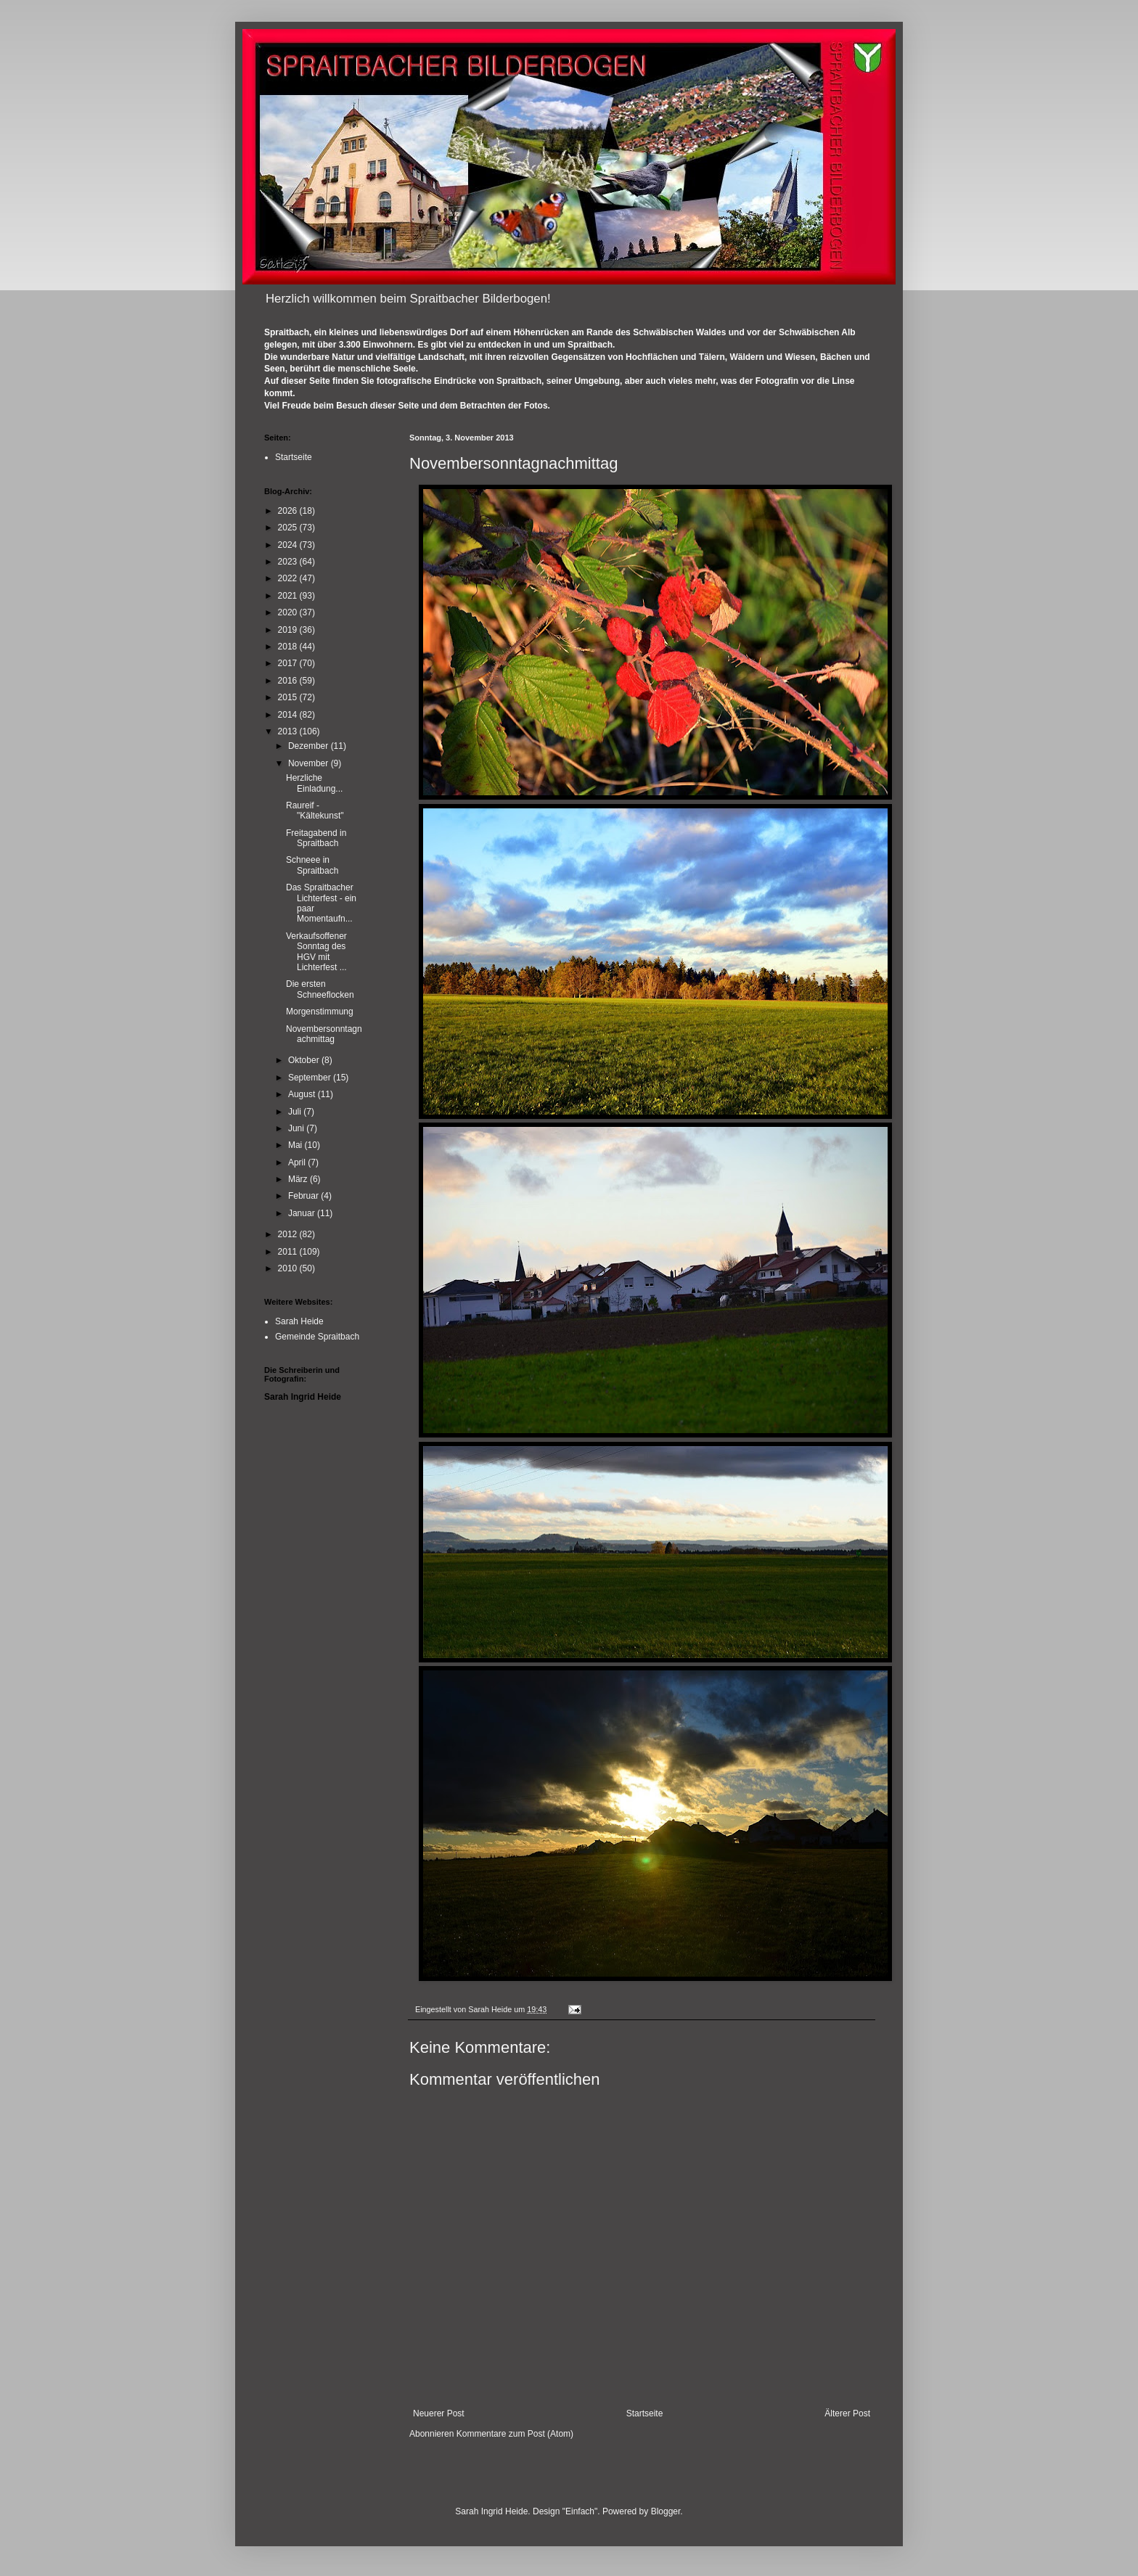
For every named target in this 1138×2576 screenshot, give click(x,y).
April (298, 1162)
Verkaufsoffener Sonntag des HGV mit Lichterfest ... (316, 951)
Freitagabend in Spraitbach (316, 838)
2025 (289, 527)
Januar (302, 1213)
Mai (296, 1145)
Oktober (305, 1060)
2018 (289, 646)
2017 (289, 663)
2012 (289, 1234)
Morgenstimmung (319, 1011)
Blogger (666, 2511)
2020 (289, 612)
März (299, 1179)
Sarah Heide (299, 1321)
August (303, 1094)
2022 (289, 578)
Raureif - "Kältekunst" (315, 810)
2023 (289, 562)
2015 (289, 697)
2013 (289, 731)
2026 (289, 511)
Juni (297, 1128)
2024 (289, 545)
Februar (304, 1196)
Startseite (644, 2413)
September (310, 1077)
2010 (289, 1268)
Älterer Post (847, 2413)
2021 (289, 596)
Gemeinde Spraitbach (317, 1337)
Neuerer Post (438, 2413)
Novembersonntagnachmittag (324, 1034)
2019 (289, 630)
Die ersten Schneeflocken (320, 989)
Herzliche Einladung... (314, 783)
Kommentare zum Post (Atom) (515, 2434)
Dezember (309, 746)
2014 (289, 715)
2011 (289, 1252)
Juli (295, 1112)
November (309, 763)
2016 (289, 681)
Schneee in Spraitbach (312, 865)
